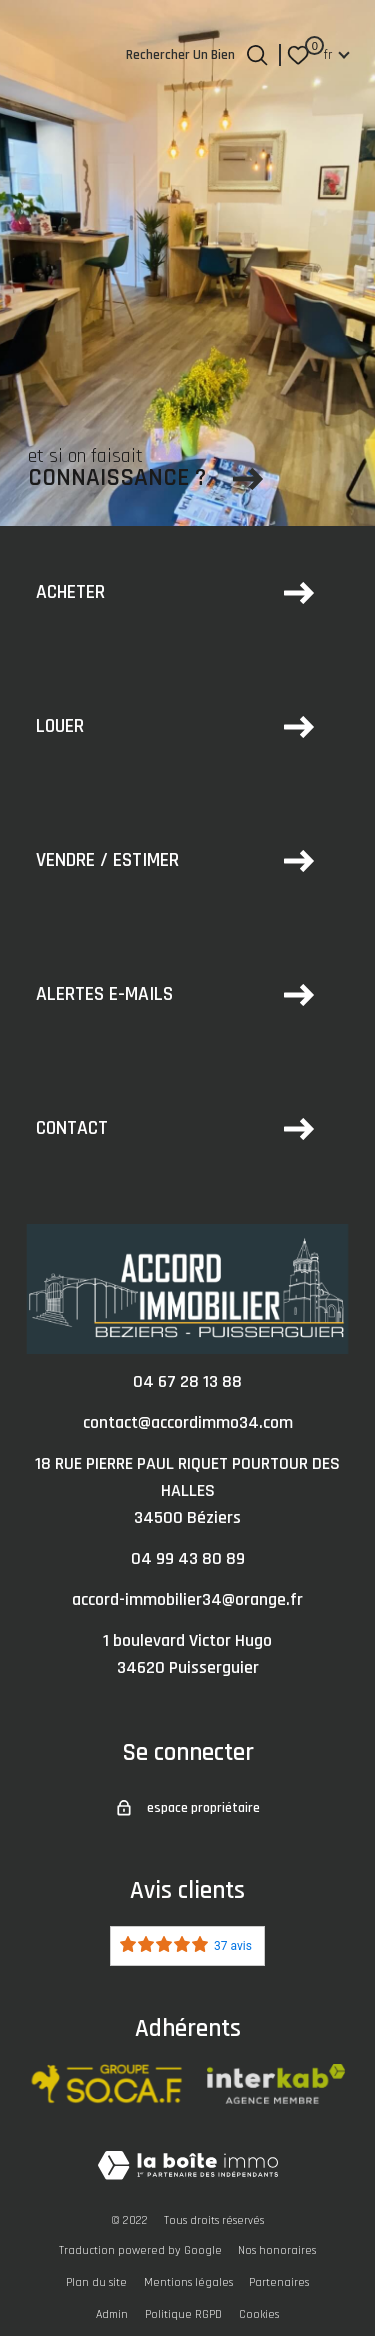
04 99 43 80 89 (188, 1558)
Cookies (259, 2314)
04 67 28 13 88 (187, 1381)
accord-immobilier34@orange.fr (187, 1599)
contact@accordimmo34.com (188, 1422)
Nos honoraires (277, 2250)
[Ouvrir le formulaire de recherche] (257, 55)
